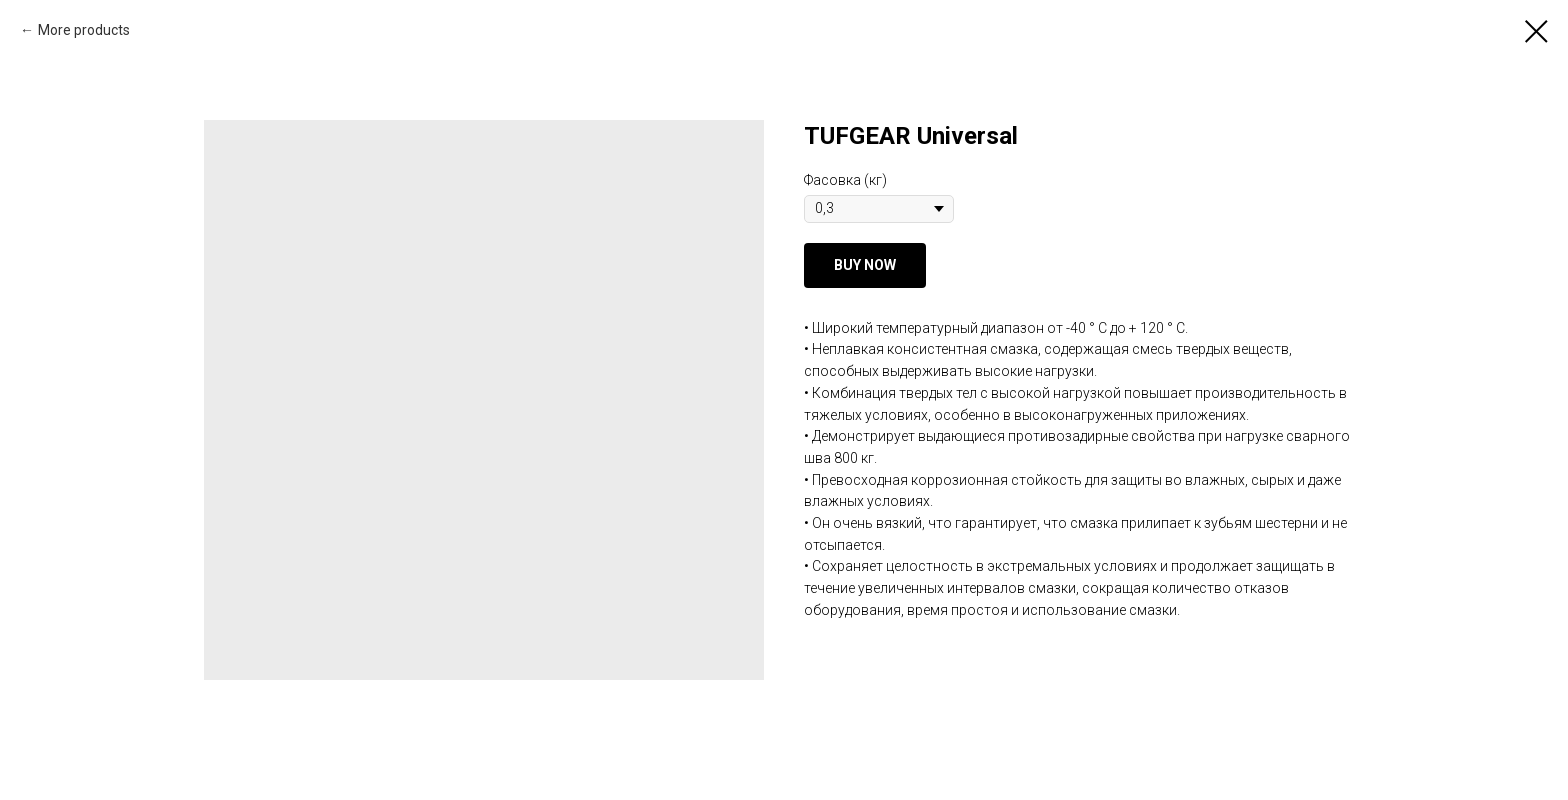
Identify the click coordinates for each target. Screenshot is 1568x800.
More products (84, 30)
